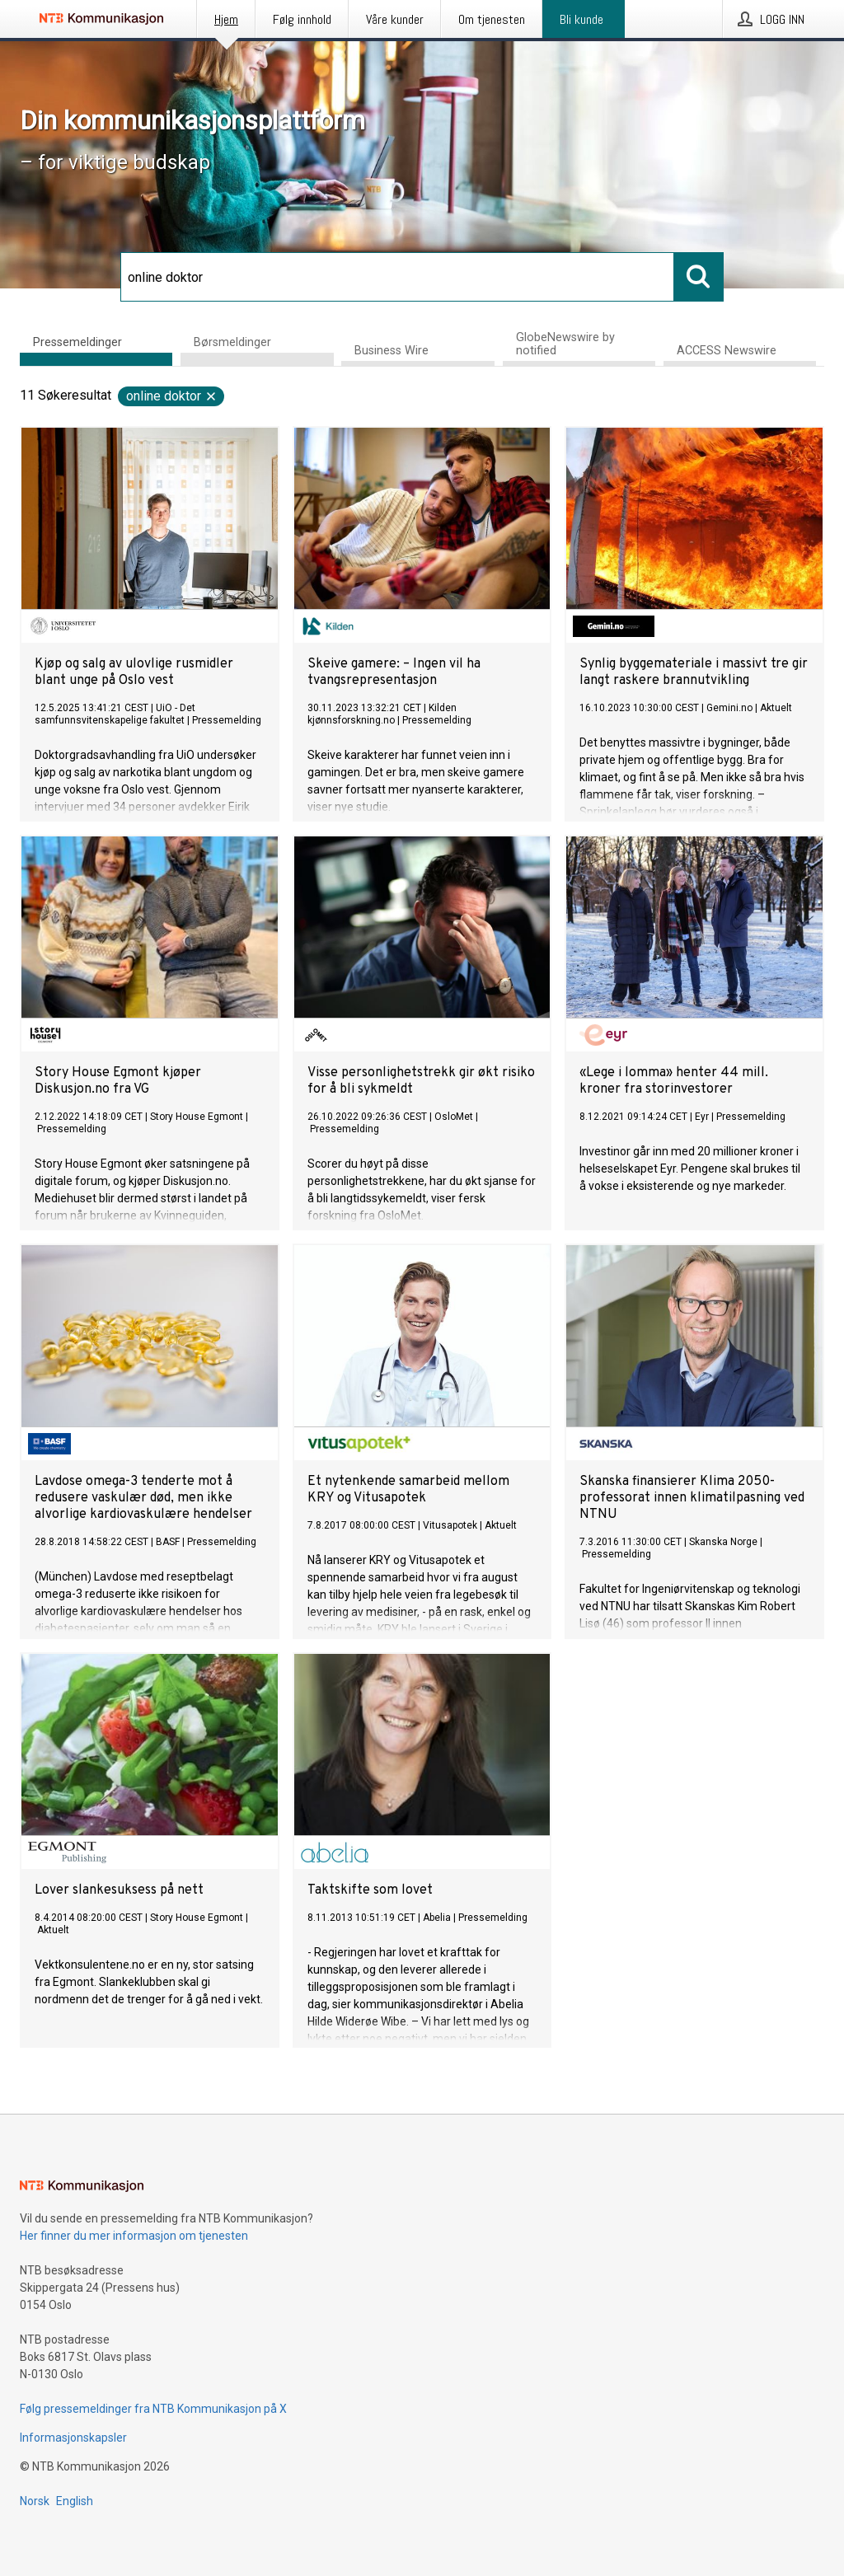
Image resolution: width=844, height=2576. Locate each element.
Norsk (34, 2501)
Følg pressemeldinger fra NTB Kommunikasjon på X (153, 2408)
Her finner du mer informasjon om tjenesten (134, 2235)
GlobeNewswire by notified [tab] (565, 344)
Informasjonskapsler (73, 2437)
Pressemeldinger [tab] (77, 342)
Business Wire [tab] (391, 351)
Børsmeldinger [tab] (232, 342)
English (74, 2501)
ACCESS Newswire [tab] (726, 351)
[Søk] (397, 277)
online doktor (172, 396)
